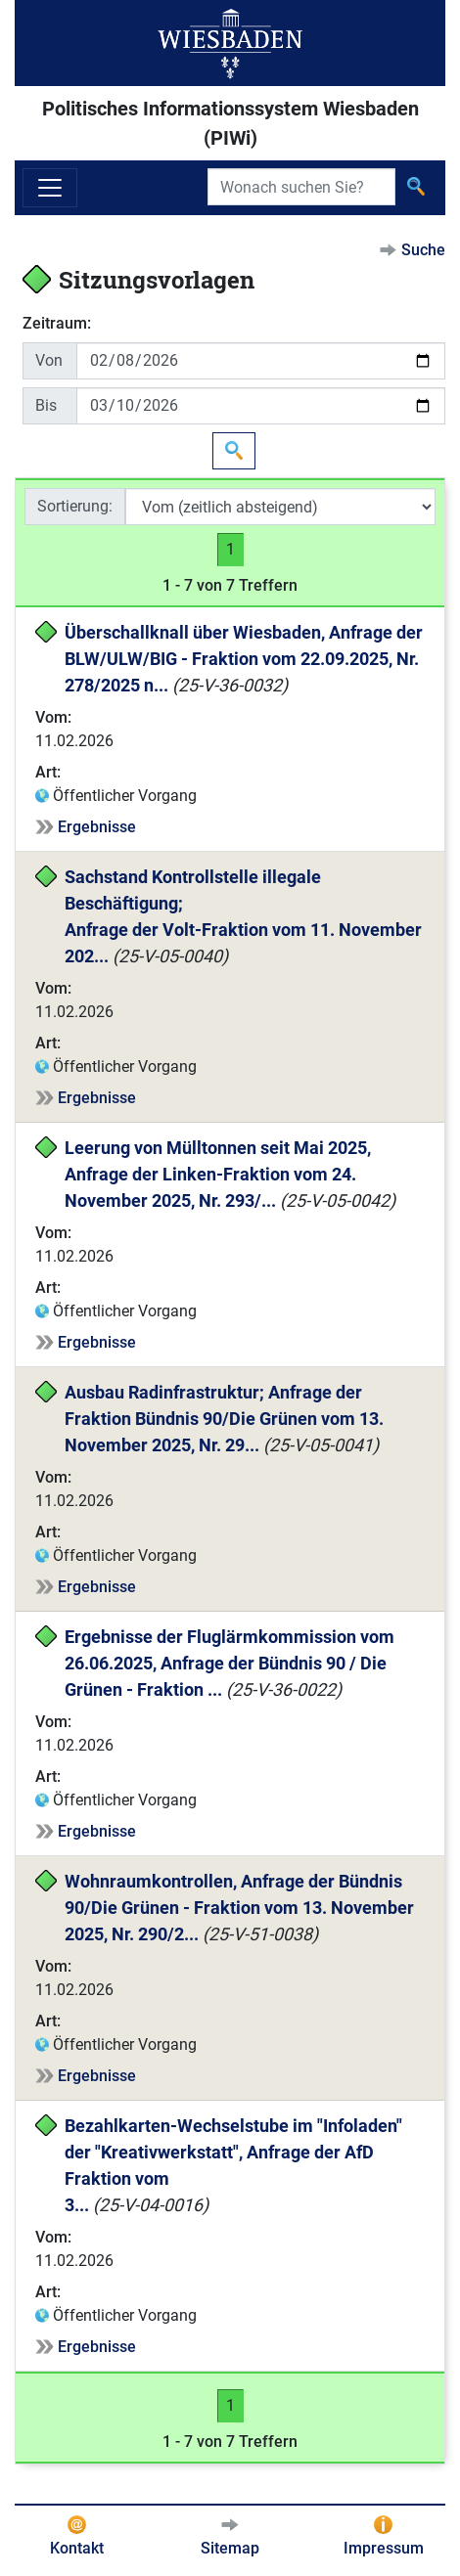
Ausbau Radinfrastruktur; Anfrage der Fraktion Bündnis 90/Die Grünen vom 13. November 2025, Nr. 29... (226, 1418)
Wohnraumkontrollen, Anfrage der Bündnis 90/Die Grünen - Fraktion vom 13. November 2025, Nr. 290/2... (241, 1907)
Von (49, 360)
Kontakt (77, 2548)
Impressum (384, 2548)
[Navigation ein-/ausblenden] (50, 187)
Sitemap (230, 2548)
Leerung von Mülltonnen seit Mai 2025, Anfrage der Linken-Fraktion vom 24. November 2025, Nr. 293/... (220, 1174)
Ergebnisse (97, 827)
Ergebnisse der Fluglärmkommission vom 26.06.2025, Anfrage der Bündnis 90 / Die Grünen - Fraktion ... (231, 1663)
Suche (423, 250)
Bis (46, 405)
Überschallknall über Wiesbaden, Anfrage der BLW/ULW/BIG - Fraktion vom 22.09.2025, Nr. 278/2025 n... (246, 658)
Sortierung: (75, 506)
